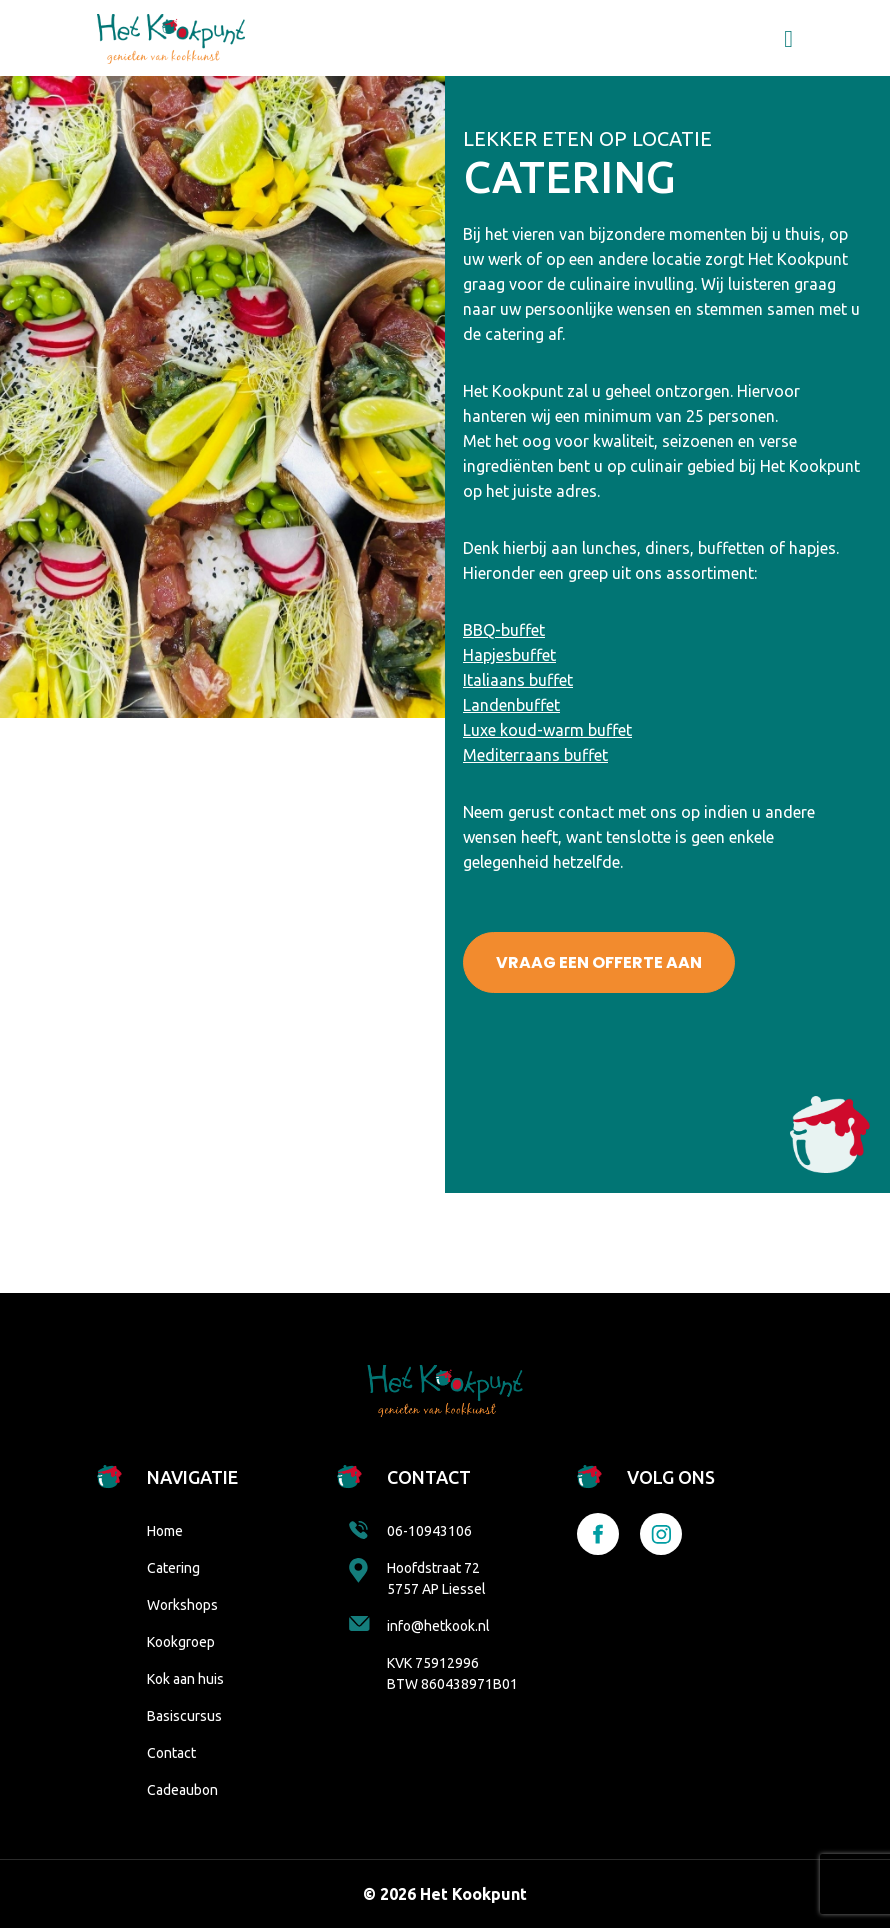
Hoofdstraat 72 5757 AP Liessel (417, 1577)
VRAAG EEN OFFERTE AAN (599, 962)
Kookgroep (181, 1642)
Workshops (182, 1605)
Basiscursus (184, 1716)
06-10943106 (410, 1530)
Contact (171, 1753)
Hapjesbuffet (509, 655)
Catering (173, 1568)
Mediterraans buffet (535, 755)
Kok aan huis (185, 1679)
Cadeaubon (182, 1790)
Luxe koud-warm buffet (547, 730)
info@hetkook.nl (419, 1625)
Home (165, 1531)
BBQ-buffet (504, 630)
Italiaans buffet (518, 680)
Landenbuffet (511, 705)
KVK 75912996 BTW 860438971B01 (452, 1673)
